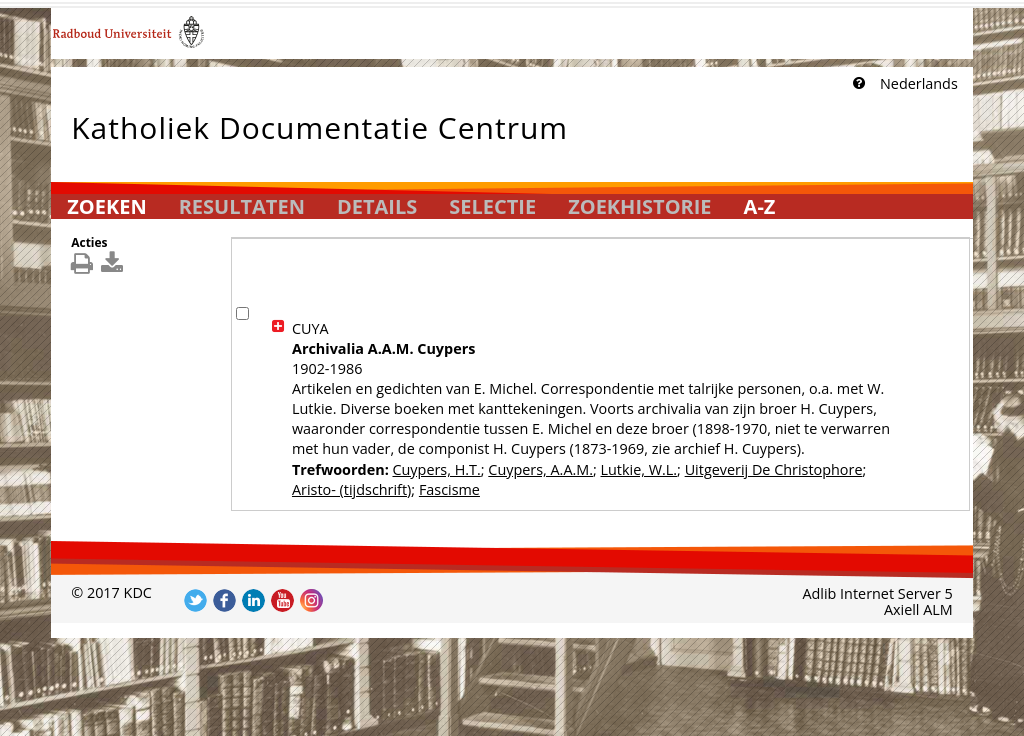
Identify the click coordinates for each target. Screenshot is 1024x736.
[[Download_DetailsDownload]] (114, 267)
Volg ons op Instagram (311, 600)
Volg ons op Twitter (195, 600)
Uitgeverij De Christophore (774, 469)
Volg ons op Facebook (224, 600)
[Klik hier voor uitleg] (857, 84)
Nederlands (919, 83)
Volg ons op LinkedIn (253, 600)
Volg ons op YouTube (282, 600)
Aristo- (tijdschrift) (351, 489)
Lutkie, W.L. (639, 469)
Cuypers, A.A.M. (540, 469)
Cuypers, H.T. (436, 469)
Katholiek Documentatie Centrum (319, 123)
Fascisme (449, 489)
